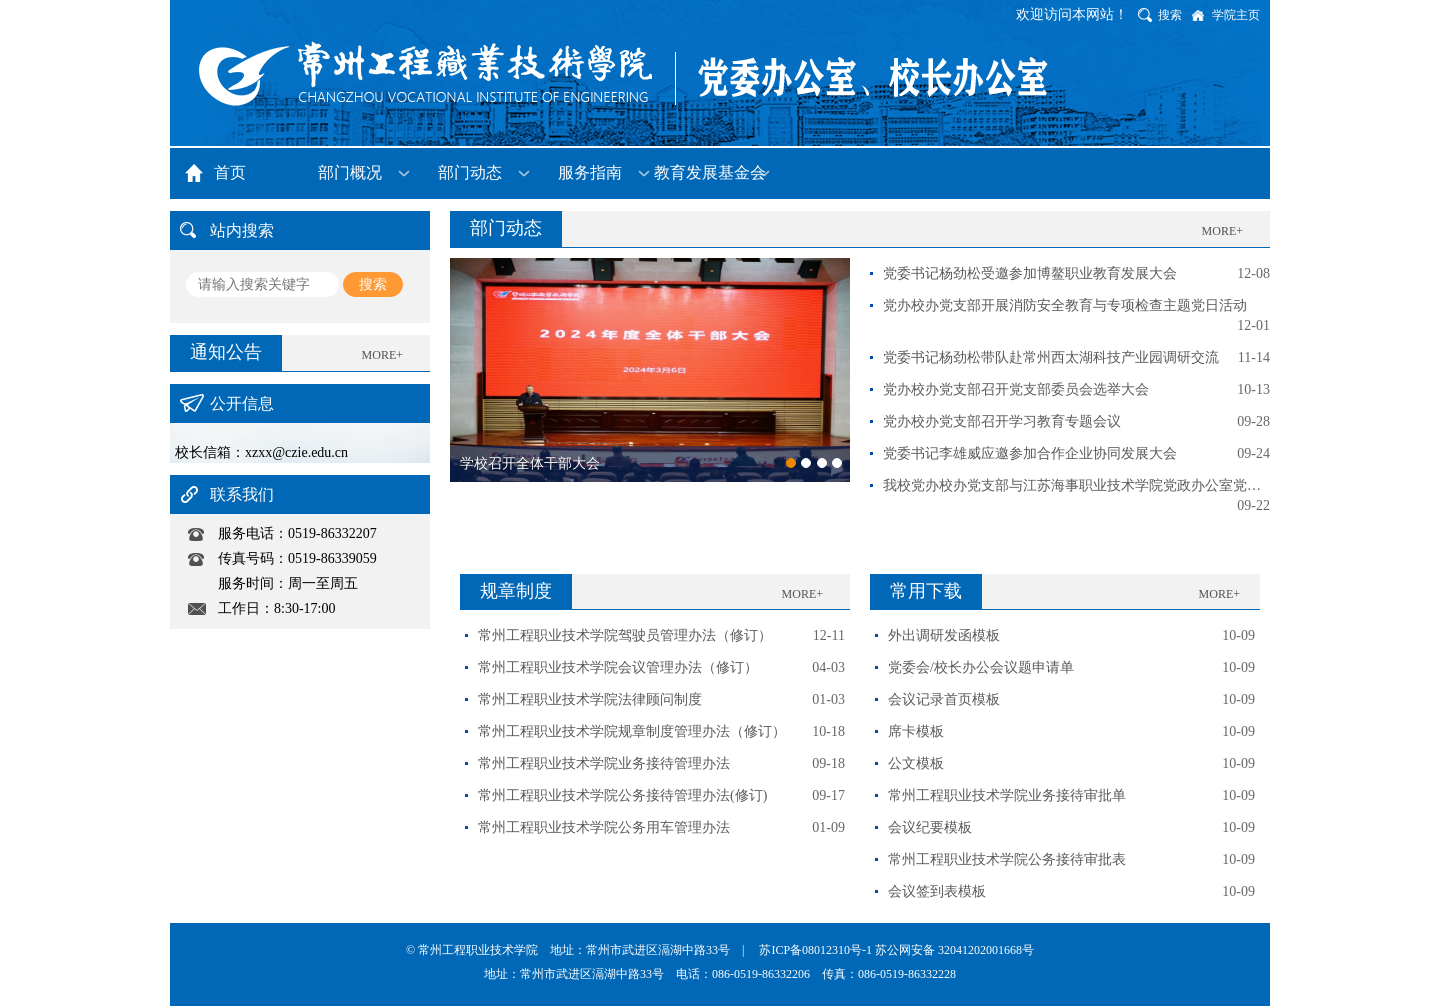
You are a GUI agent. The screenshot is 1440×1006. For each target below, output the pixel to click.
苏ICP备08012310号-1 (817, 950)
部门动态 (470, 172)
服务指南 (590, 172)
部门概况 (350, 172)
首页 (230, 172)
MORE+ (382, 355)
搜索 (1170, 15)
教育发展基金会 (710, 172)
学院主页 (1236, 15)
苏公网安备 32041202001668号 (954, 950)
